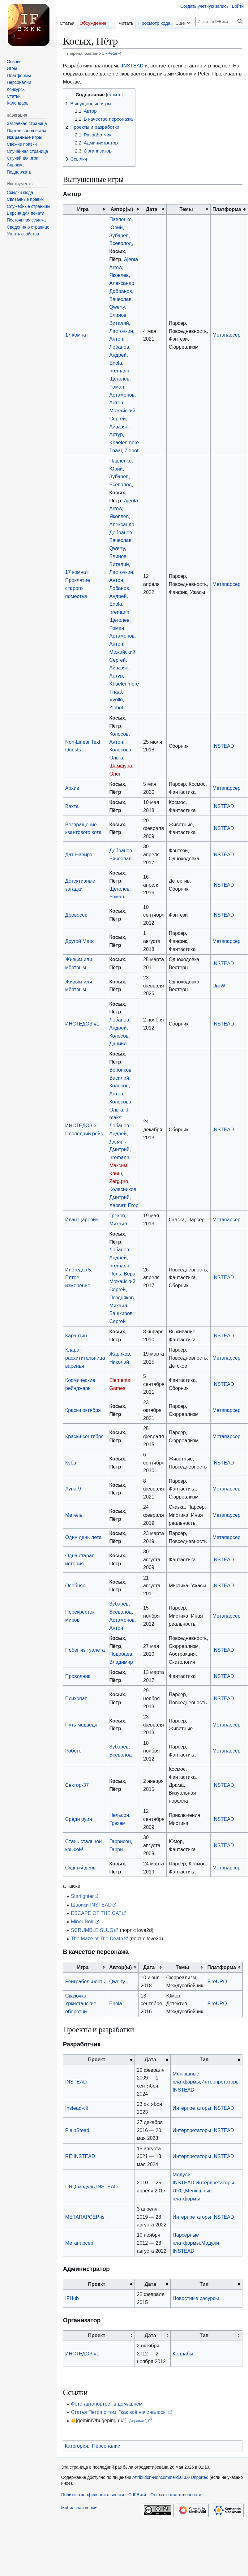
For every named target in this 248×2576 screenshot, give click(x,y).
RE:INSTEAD (80, 2156)
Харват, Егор (123, 1205)
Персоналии (106, 2446)
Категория (76, 2446)
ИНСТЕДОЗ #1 (82, 1023)
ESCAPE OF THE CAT (96, 1913)
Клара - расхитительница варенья (85, 1358)
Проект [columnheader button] (96, 2059)
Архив (72, 788)
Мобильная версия (80, 2507)
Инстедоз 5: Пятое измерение (78, 1277)
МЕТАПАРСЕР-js (85, 2217)
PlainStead (77, 2130)
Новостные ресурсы (196, 2298)
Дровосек (76, 915)
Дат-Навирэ (78, 854)
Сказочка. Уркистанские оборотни (80, 2004)
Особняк (75, 1585)
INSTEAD (132, 65)
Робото (73, 1750)
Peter (113, 53)
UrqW (218, 985)
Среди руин (78, 1819)
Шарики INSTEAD (91, 1904)
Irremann (119, 370)
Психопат (76, 1698)
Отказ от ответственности (175, 2494)
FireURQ (217, 1981)
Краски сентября (84, 1436)
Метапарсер (226, 335)
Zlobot (132, 450)
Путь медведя (81, 1724)
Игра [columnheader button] (82, 209)
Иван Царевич (81, 1219)
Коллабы (183, 2353)
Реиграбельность (85, 1981)
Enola (115, 363)
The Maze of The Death (97, 1938)
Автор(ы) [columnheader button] (122, 209)
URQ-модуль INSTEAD (91, 2186)
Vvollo (116, 699)
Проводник (77, 1676)
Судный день (80, 1867)
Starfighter (82, 1896)
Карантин (76, 1335)
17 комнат (76, 335)
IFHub (72, 2298)
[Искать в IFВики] (220, 21)
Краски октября (83, 1410)
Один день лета (83, 1537)
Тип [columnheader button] (204, 2059)
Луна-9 (73, 1488)
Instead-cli (76, 2108)
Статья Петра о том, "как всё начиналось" (119, 2412)
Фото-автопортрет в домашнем (107, 2403)
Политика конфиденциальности (92, 2494)
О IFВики (137, 2494)
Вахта (72, 806)
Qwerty (117, 307)
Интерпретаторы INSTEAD (203, 2108)
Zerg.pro (118, 1181)
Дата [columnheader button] (151, 209)
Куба (70, 1462)
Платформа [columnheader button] (226, 209)
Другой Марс (80, 941)
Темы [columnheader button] (186, 209)
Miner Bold (83, 1921)
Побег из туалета (85, 1650)
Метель (73, 1515)
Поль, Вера (122, 1273)
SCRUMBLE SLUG (92, 1930)
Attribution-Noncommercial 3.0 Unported (170, 2477)
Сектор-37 (77, 1785)
